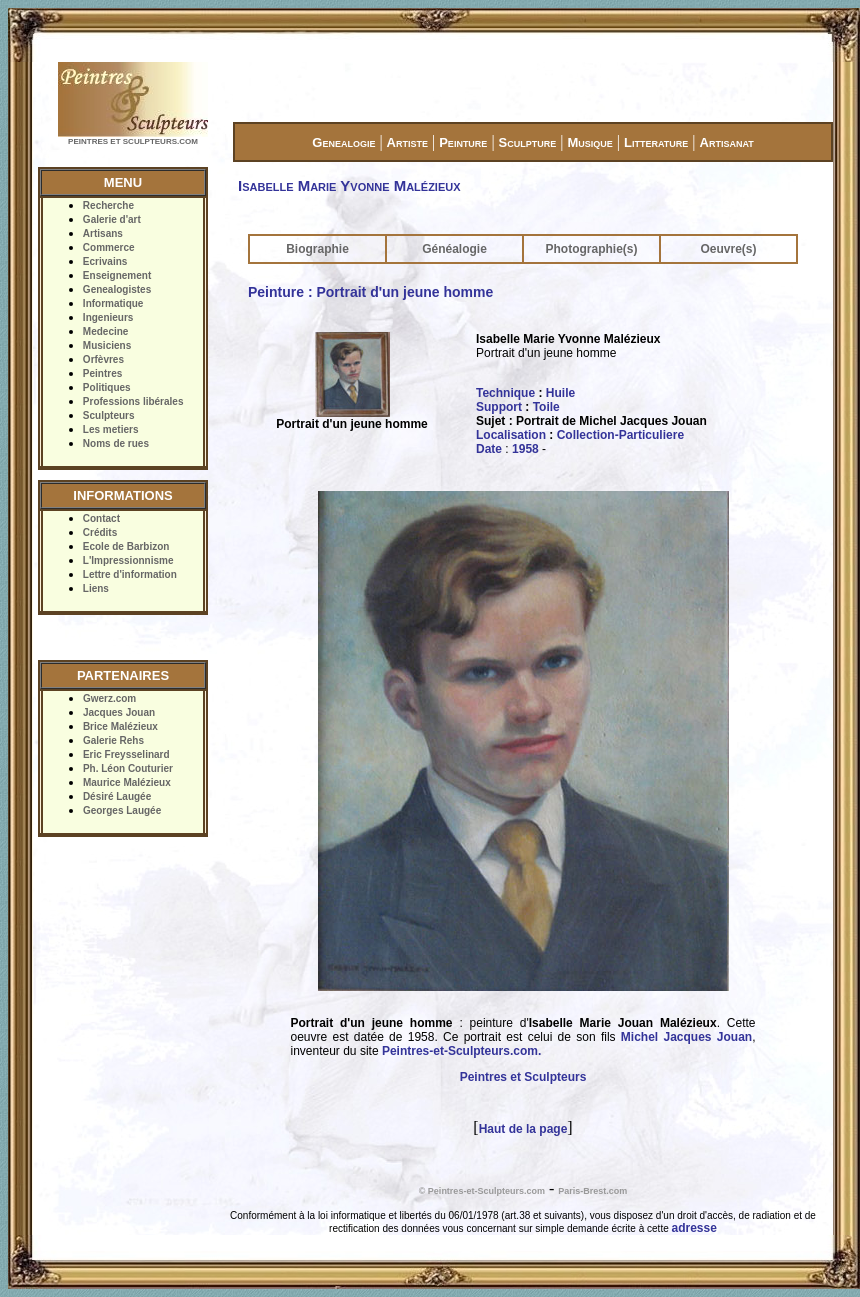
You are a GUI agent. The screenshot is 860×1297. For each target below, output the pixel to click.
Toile (546, 407)
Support (499, 407)
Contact (101, 518)
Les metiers (111, 429)
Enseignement (117, 275)
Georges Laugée (122, 810)
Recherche (108, 205)
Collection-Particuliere (620, 435)
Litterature (656, 142)
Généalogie (454, 249)
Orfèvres (103, 359)
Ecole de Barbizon (126, 546)
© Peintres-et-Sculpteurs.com (482, 1191)
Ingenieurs (108, 317)
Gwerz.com (109, 698)
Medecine (106, 331)
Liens (96, 588)
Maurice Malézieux (127, 782)
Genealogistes (117, 289)
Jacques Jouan (119, 712)
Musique (589, 142)
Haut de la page (523, 1129)
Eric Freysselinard (126, 754)
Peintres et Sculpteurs (523, 1077)
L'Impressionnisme (128, 560)
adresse (694, 1228)
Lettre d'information (130, 574)
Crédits (100, 532)
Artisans (103, 233)
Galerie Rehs (113, 740)
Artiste (407, 142)
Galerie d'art (112, 219)
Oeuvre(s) (728, 249)
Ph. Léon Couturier (128, 768)
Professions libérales (133, 401)
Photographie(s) (592, 249)
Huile (560, 393)
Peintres (102, 373)
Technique (505, 393)
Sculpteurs (109, 415)
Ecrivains (105, 261)
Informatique (113, 303)
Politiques (107, 387)
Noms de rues (116, 443)
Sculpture (528, 142)
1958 (525, 449)
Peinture (463, 142)
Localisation (511, 435)
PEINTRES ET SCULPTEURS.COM (133, 141)
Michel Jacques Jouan (686, 1037)
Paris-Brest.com (592, 1191)
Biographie (317, 249)
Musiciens (107, 345)
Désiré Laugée (117, 796)
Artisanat (727, 142)
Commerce (109, 247)
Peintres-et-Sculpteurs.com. (461, 1051)
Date (489, 449)
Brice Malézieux (120, 726)
